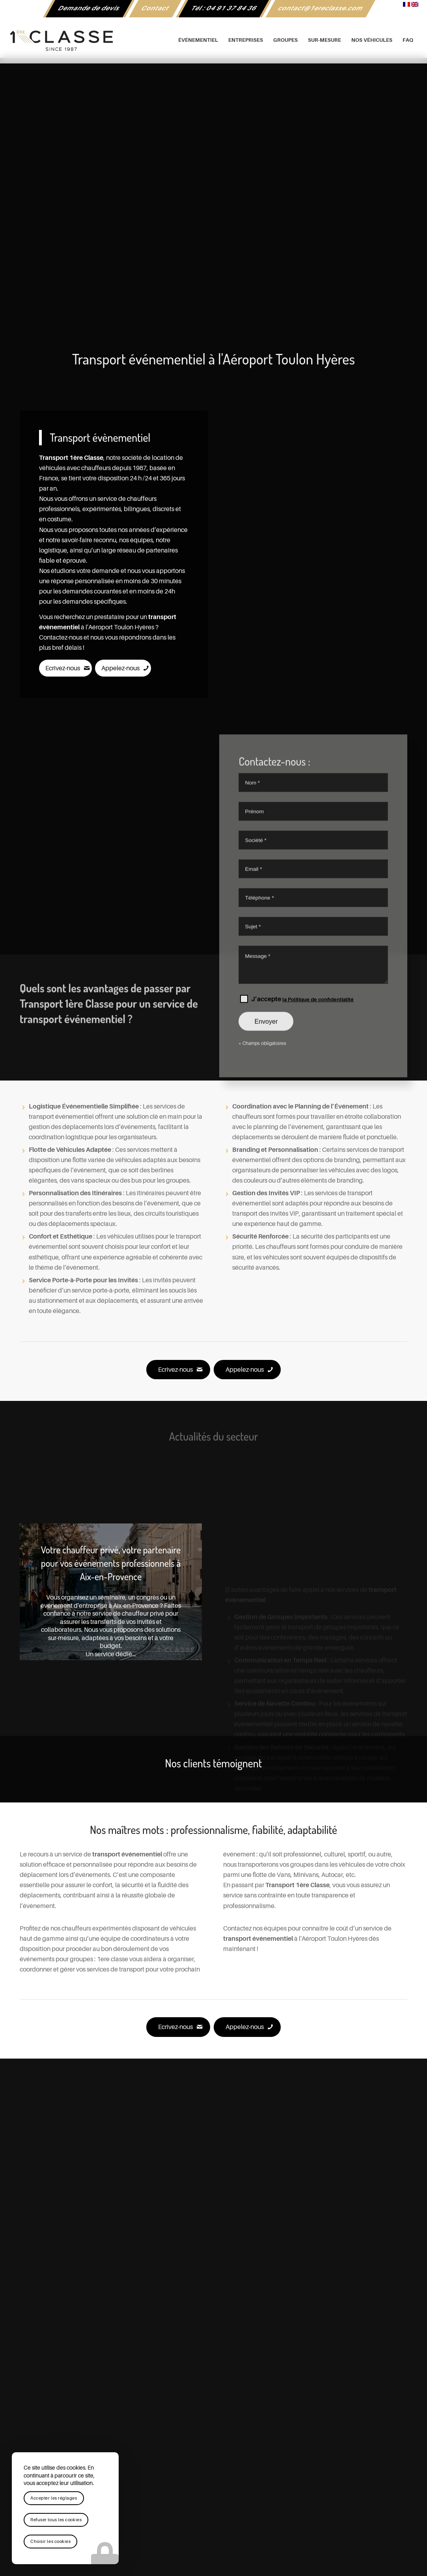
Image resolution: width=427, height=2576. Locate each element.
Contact (155, 8)
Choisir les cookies (50, 2541)
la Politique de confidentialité (318, 1096)
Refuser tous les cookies (56, 2519)
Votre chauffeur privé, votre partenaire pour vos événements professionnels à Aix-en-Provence (111, 1563)
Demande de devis (89, 8)
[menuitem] (88, 8)
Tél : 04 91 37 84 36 (224, 8)
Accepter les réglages (53, 2498)
